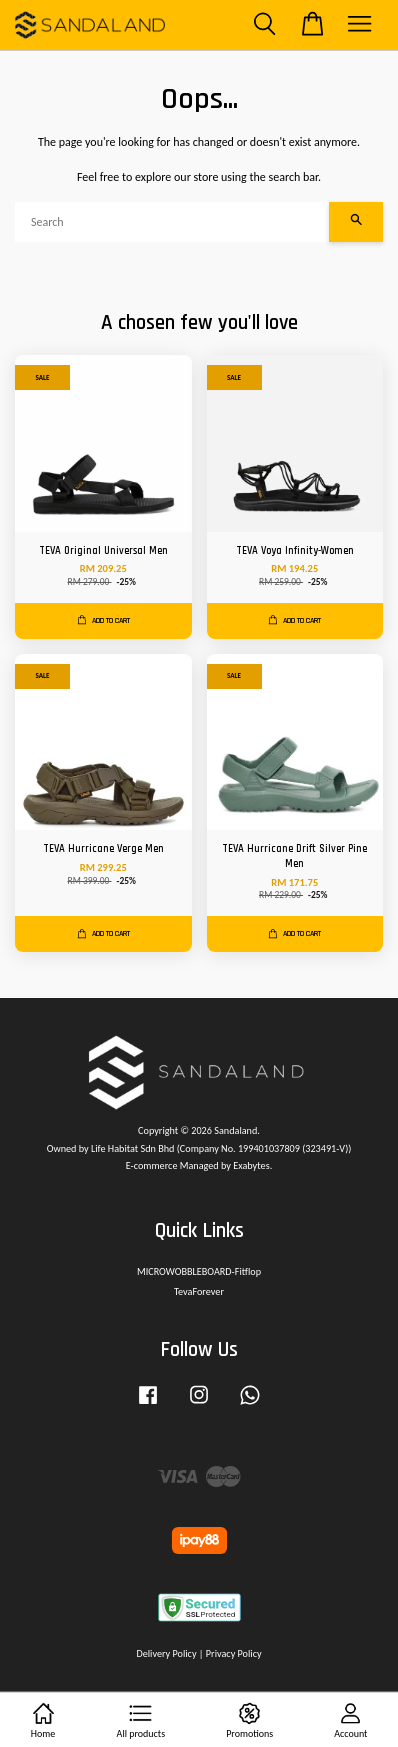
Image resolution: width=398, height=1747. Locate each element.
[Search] (172, 222)
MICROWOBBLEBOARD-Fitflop (199, 1271)
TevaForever (199, 1291)
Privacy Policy (234, 1653)
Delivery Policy (166, 1653)
